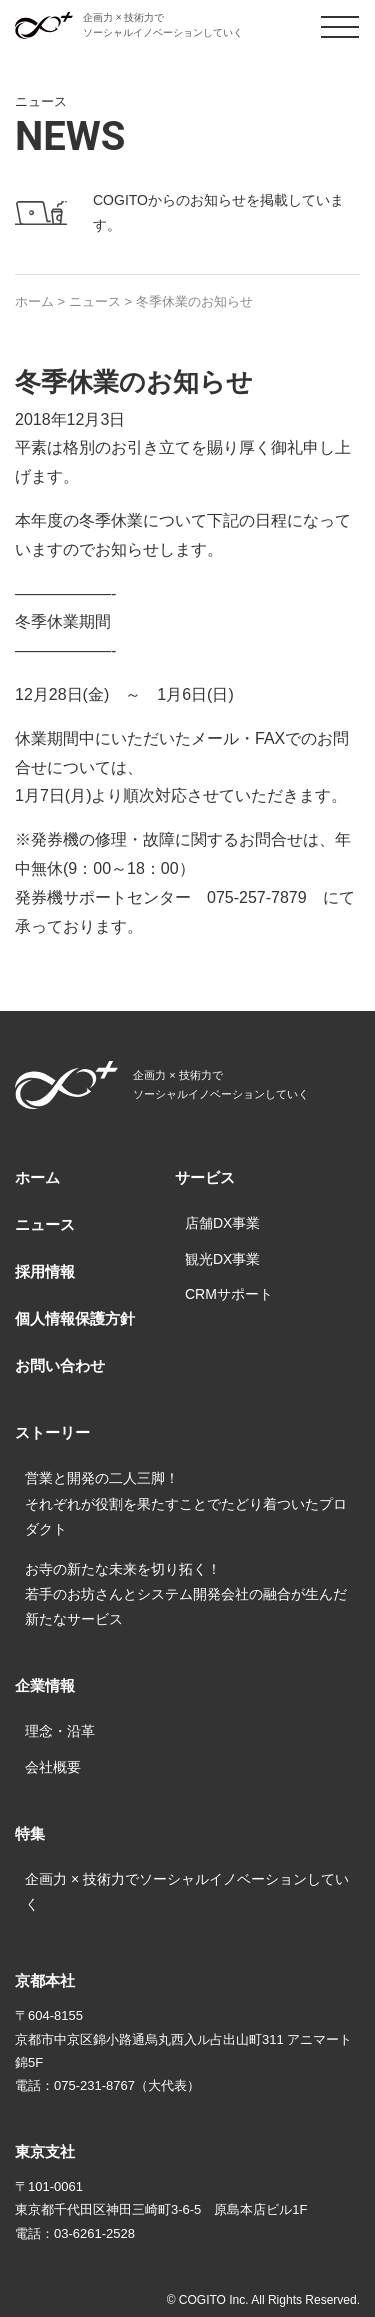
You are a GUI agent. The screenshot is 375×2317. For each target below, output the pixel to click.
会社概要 (53, 1767)
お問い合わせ (60, 1365)
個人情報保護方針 (75, 1318)
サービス (205, 1177)
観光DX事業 (222, 1259)
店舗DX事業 (222, 1223)
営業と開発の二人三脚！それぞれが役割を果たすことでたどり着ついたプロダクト (186, 1503)
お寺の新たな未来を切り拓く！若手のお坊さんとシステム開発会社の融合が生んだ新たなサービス (186, 1594)
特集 (30, 1833)
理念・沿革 (60, 1731)
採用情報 (45, 1271)
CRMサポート (229, 1294)
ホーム (37, 1177)
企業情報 (45, 1685)
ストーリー (52, 1432)
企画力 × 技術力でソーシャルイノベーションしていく (187, 1891)
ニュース (45, 1224)
